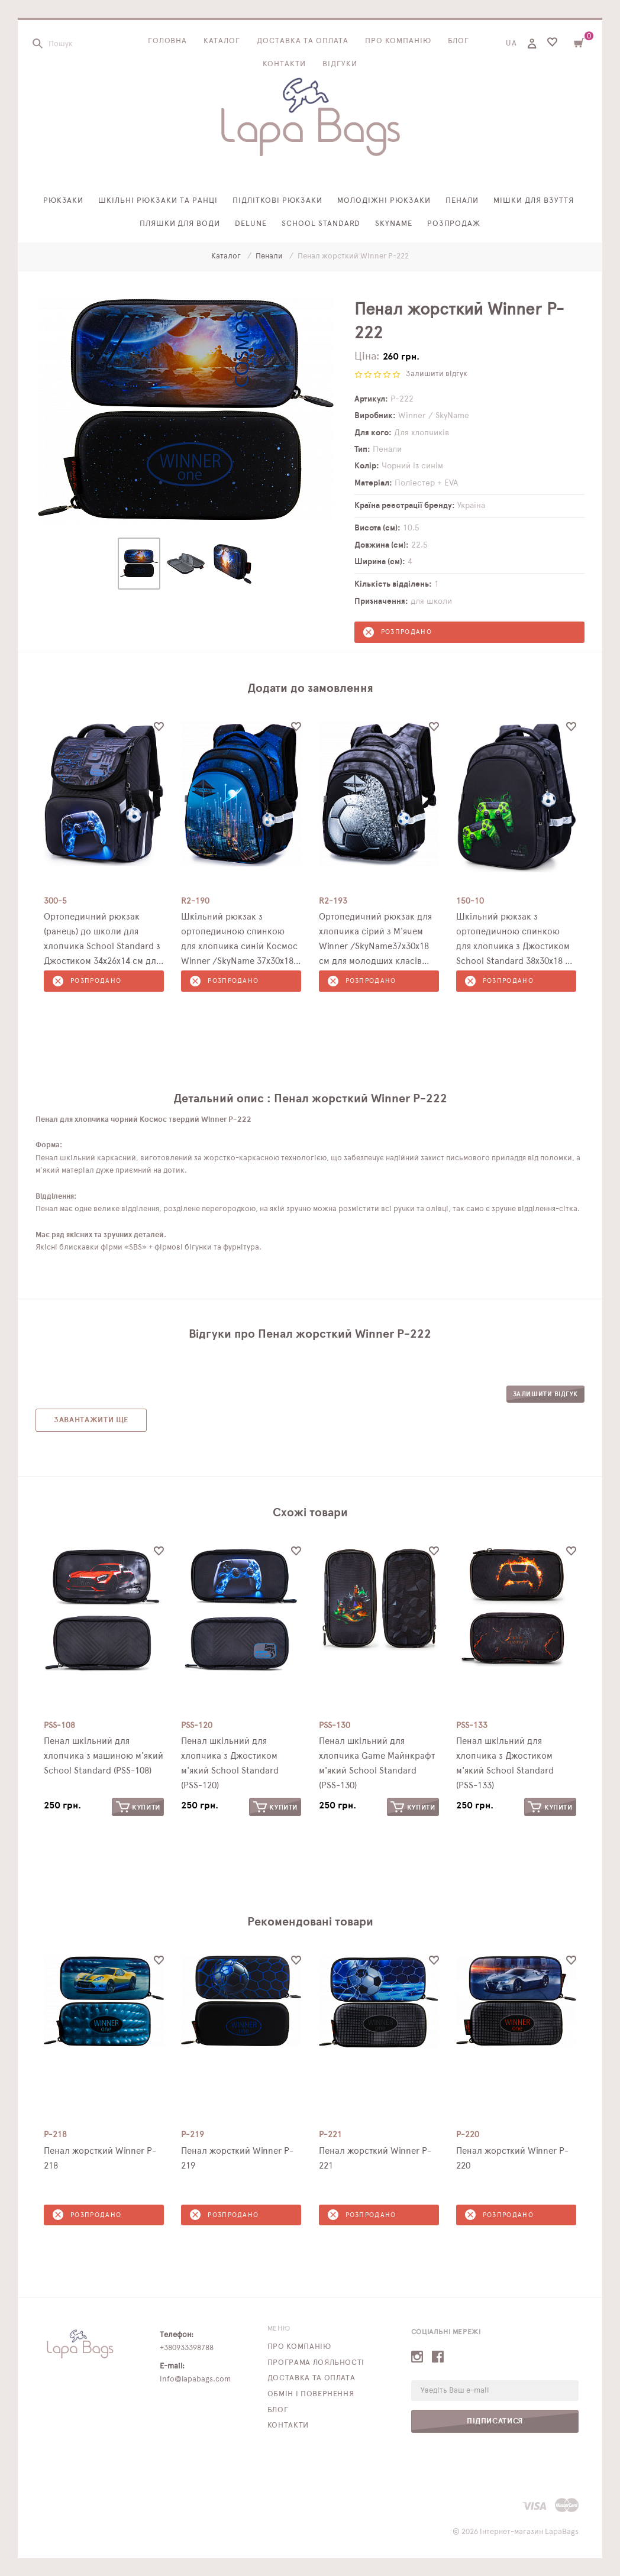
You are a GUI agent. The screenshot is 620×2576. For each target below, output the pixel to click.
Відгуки (339, 64)
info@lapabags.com (195, 2379)
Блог (459, 41)
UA (511, 43)
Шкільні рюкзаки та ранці (157, 201)
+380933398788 (187, 2348)
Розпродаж (454, 224)
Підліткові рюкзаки (278, 201)
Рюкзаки (63, 201)
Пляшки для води (180, 224)
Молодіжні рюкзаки (384, 201)
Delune (251, 224)
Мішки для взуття (533, 201)
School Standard (321, 224)
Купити (138, 1807)
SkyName (393, 224)
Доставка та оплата (302, 41)
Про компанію (398, 41)
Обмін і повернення (310, 2394)
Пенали (462, 201)
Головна (168, 41)
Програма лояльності (315, 2363)
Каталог (222, 41)
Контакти (284, 64)
